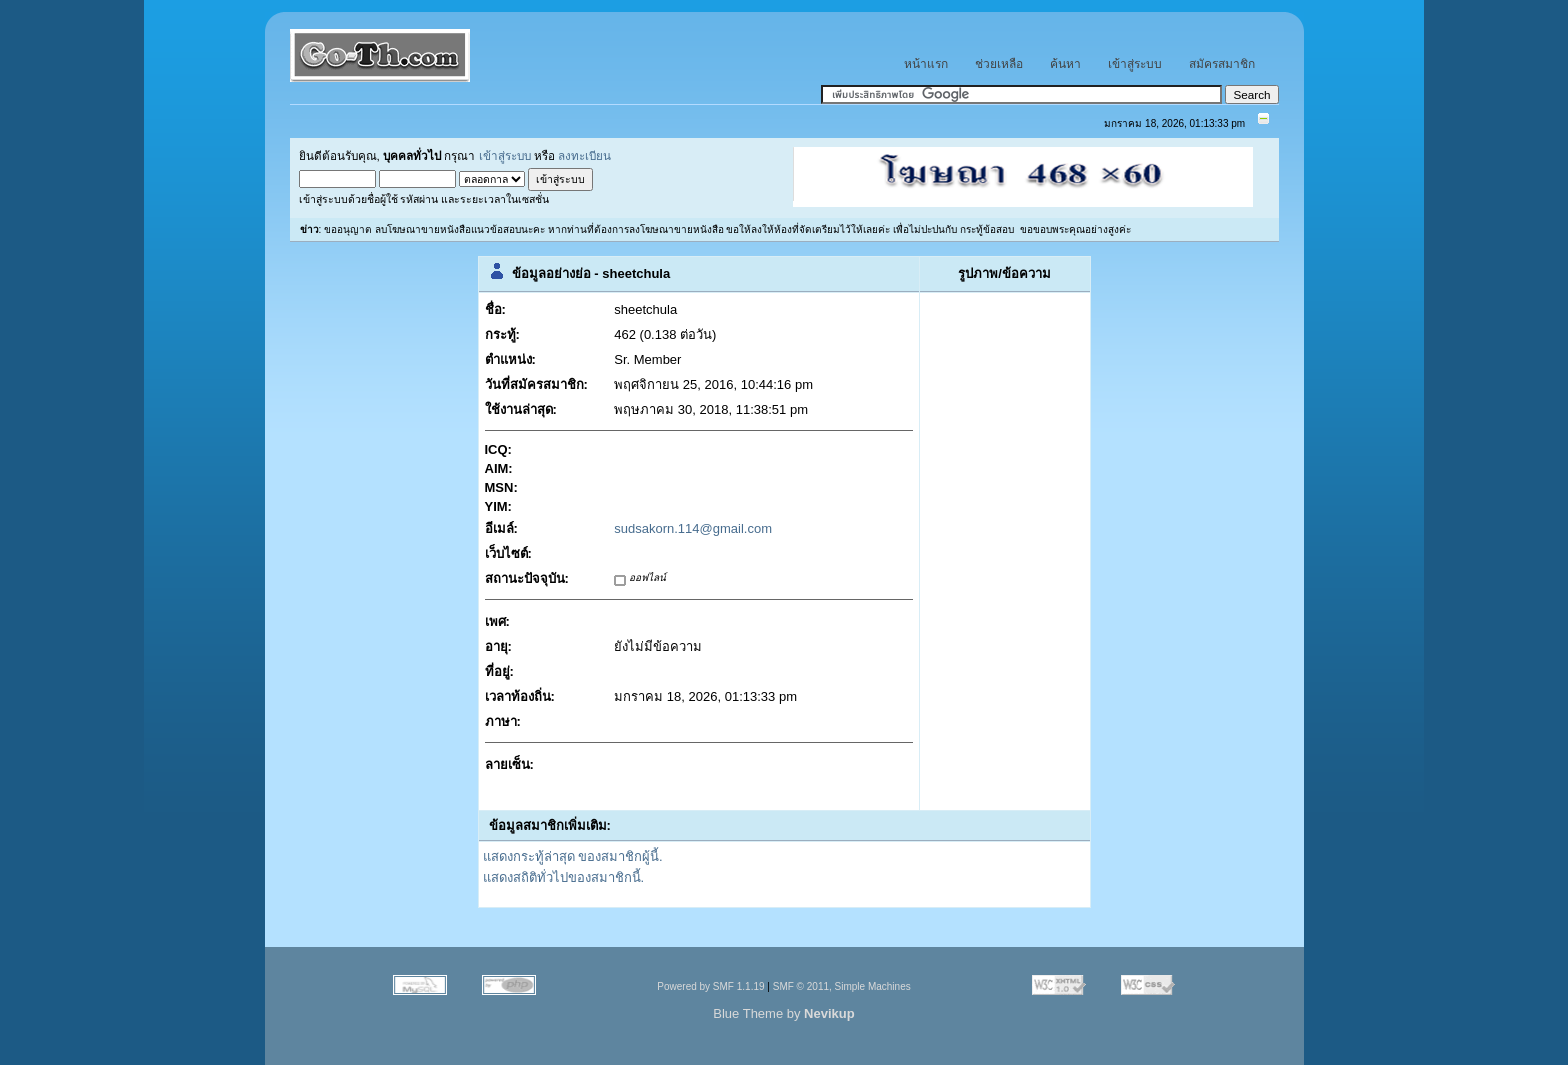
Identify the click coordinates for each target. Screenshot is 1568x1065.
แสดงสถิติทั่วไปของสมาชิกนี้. (564, 877)
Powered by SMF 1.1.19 (710, 986)
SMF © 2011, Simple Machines (842, 986)
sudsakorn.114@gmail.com (693, 528)
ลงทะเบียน (584, 155)
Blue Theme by (783, 1013)
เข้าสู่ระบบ (505, 155)
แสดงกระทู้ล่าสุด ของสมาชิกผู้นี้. (573, 856)
